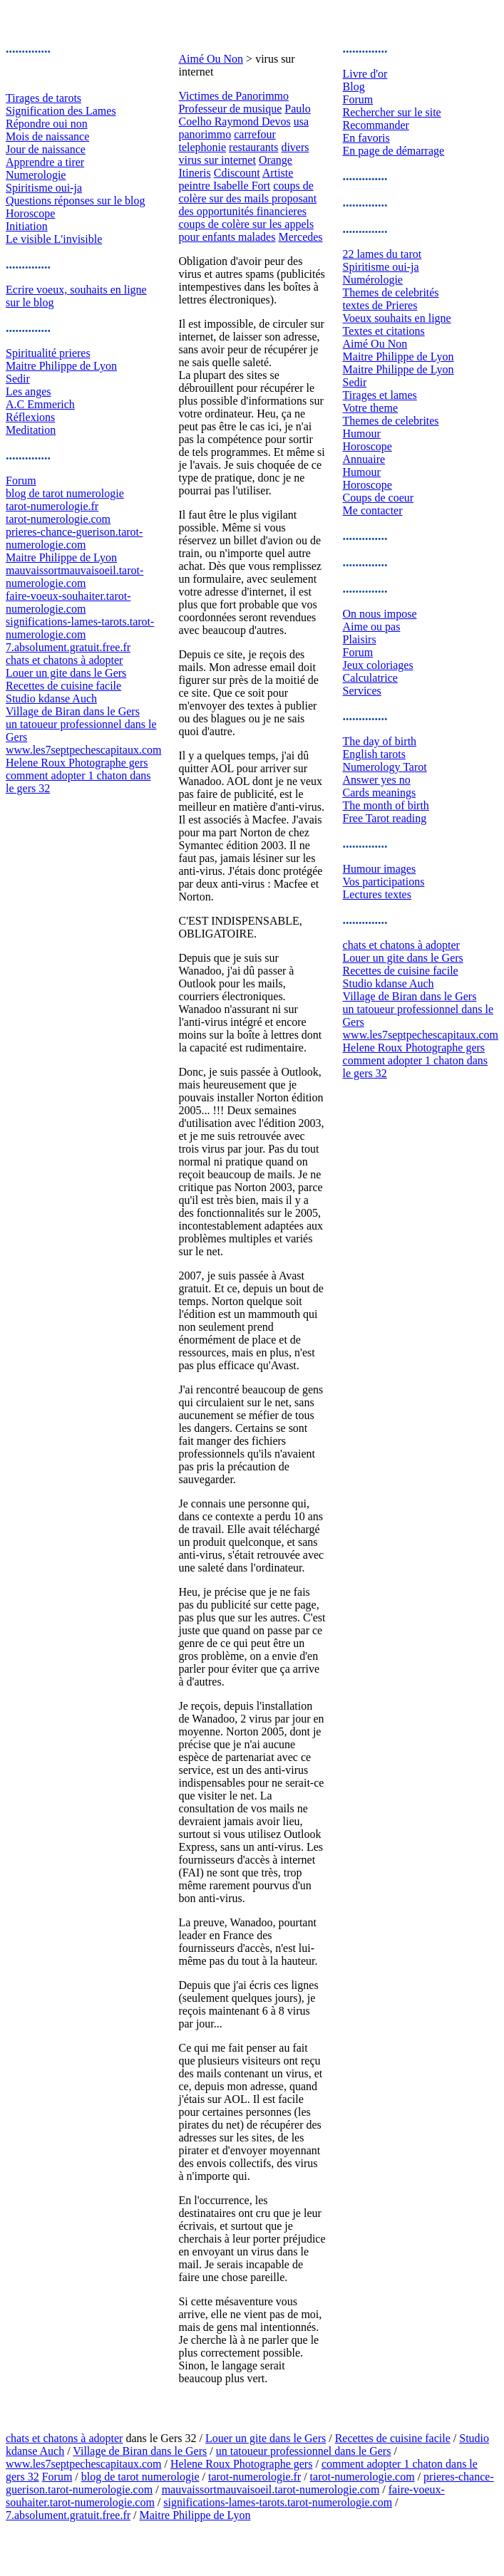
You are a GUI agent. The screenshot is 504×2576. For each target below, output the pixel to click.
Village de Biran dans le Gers (73, 711)
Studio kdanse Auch (51, 698)
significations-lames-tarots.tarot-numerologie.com (80, 628)
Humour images (379, 869)
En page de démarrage (394, 151)
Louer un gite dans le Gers (66, 673)
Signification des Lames (61, 111)
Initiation (27, 226)
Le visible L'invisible (54, 239)
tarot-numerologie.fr (52, 506)
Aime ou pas (372, 626)
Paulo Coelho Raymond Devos (244, 115)
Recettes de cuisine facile (63, 686)
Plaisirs (359, 639)
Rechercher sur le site (392, 112)
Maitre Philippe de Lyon (61, 366)
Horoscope (30, 213)
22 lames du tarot (382, 254)
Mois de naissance (47, 136)
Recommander (376, 125)
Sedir (18, 379)
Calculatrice (370, 678)
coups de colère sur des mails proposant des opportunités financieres (247, 198)
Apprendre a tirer (45, 162)
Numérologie (373, 280)
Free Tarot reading (385, 818)
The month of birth (386, 805)
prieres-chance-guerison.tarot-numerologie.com (74, 538)
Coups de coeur (378, 498)
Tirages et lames (380, 395)
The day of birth (380, 741)
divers (295, 147)
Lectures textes (377, 894)
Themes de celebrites (391, 421)
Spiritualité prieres (48, 353)
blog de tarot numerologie (65, 493)
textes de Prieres (380, 305)
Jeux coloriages (378, 665)
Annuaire (364, 459)
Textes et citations (384, 331)
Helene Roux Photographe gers (77, 763)
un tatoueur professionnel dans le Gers (303, 2451)
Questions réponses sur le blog (75, 200)
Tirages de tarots (43, 98)
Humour (362, 433)
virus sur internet (216, 160)
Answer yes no (377, 780)
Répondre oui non (47, 124)
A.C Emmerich (40, 404)
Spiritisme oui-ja (44, 188)
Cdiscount (237, 173)
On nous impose (380, 614)
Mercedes (300, 237)
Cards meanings (379, 792)
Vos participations (384, 882)
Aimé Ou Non (210, 59)
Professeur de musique (230, 109)
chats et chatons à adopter (64, 660)
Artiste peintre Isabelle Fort (235, 179)
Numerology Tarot (385, 767)
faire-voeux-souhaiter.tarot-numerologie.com (68, 602)
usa (301, 121)
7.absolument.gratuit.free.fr (68, 647)
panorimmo (204, 134)
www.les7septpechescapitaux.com (83, 750)
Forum (21, 480)
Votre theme (370, 408)
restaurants (253, 147)
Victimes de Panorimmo (233, 96)
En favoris (366, 138)
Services (362, 691)
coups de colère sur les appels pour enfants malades (246, 230)
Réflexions (30, 417)
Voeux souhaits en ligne (397, 318)
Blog (354, 86)
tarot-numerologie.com (58, 519)
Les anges (28, 391)
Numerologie (36, 175)
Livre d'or (365, 74)
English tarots (374, 754)
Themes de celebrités (391, 292)
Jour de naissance (46, 149)
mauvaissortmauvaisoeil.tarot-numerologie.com (74, 576)
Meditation (31, 430)
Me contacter (373, 510)
